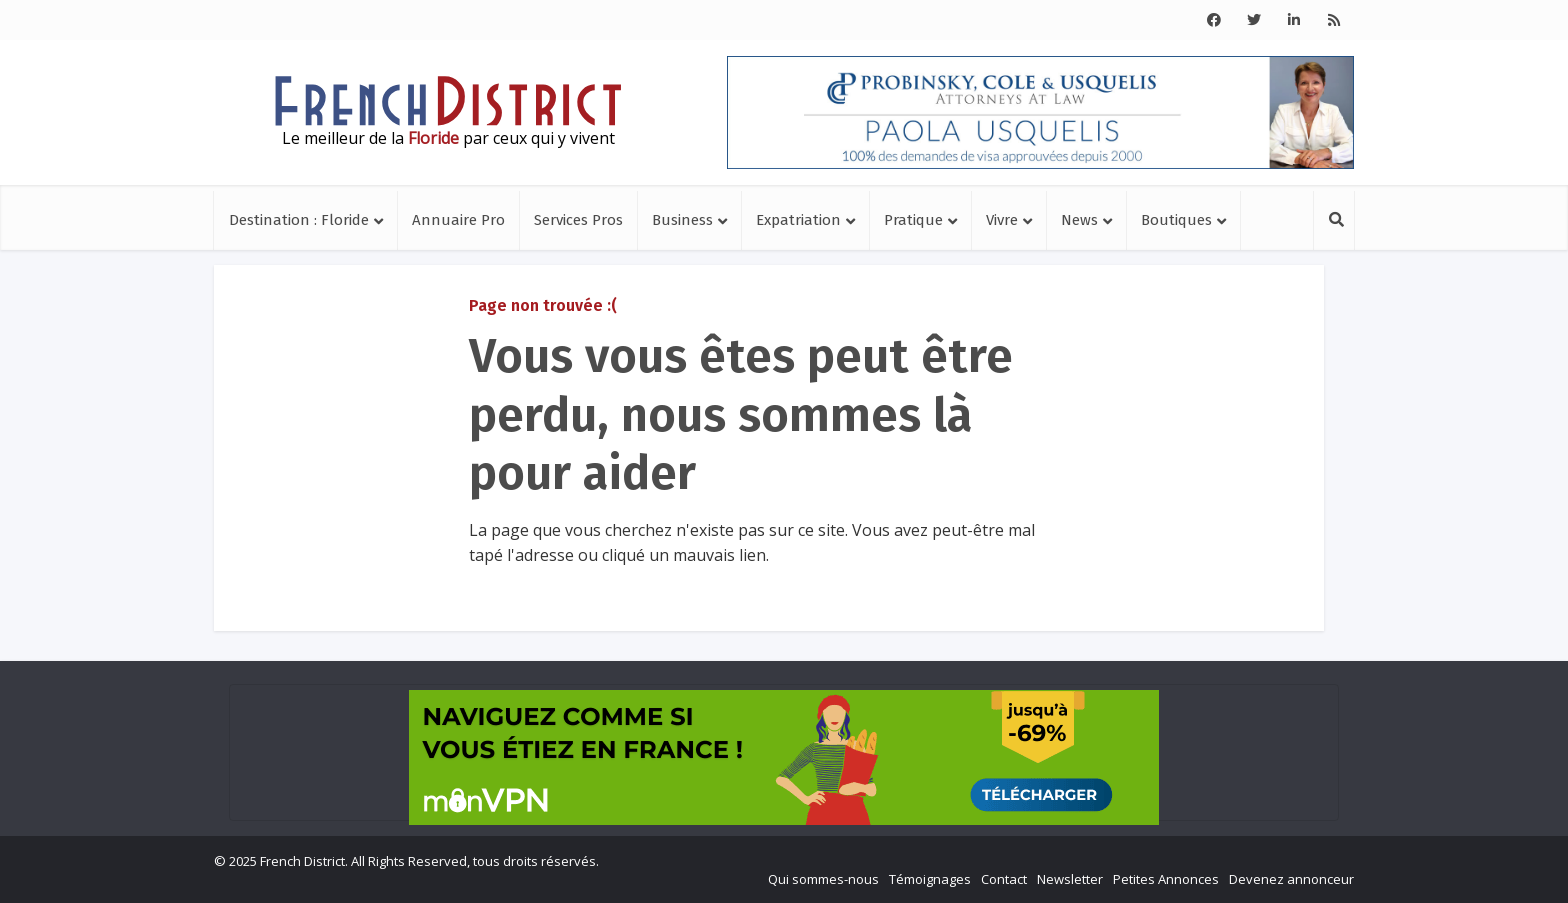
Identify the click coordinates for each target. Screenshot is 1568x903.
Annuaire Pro (458, 220)
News (1079, 220)
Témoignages (930, 879)
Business (682, 220)
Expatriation (798, 220)
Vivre (1002, 220)
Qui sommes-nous (823, 879)
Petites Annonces (1166, 879)
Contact (1004, 879)
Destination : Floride (299, 220)
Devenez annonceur (1291, 879)
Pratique (913, 220)
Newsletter (1070, 879)
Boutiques (1176, 220)
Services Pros (578, 220)
